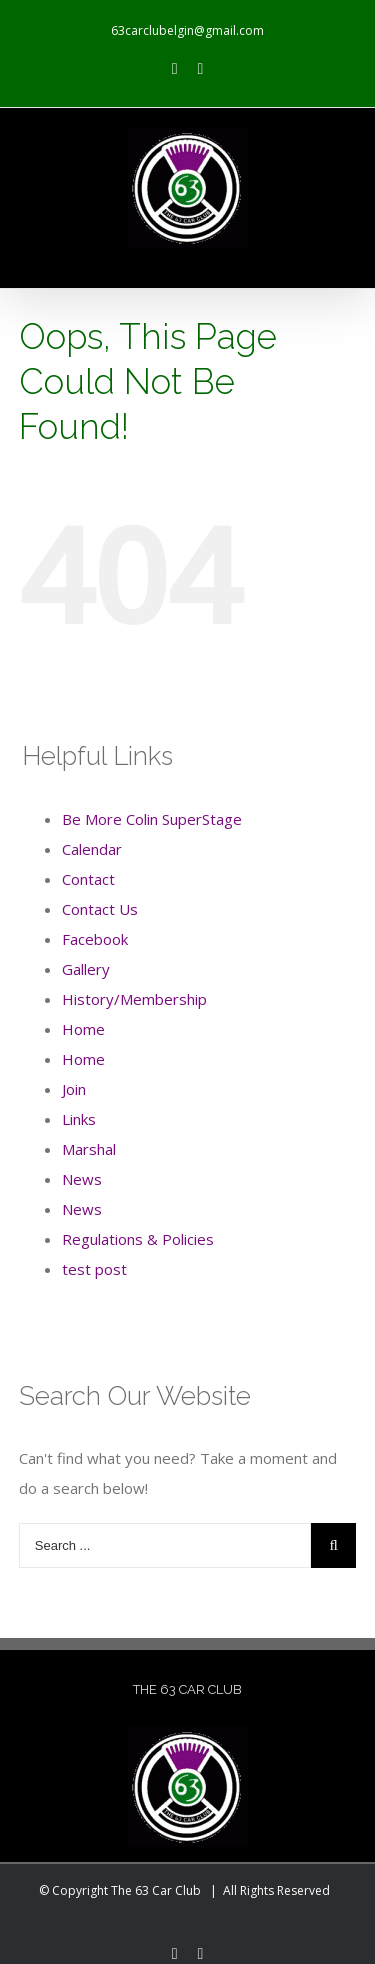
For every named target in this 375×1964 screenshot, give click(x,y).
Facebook (95, 939)
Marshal (89, 1149)
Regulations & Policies (138, 1239)
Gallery (86, 969)
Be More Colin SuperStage (152, 819)
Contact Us (100, 909)
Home (83, 1029)
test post (94, 1269)
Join (74, 1089)
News (82, 1179)
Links (79, 1119)
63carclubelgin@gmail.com (187, 30)
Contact (88, 879)
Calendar (92, 849)
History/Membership (134, 999)
